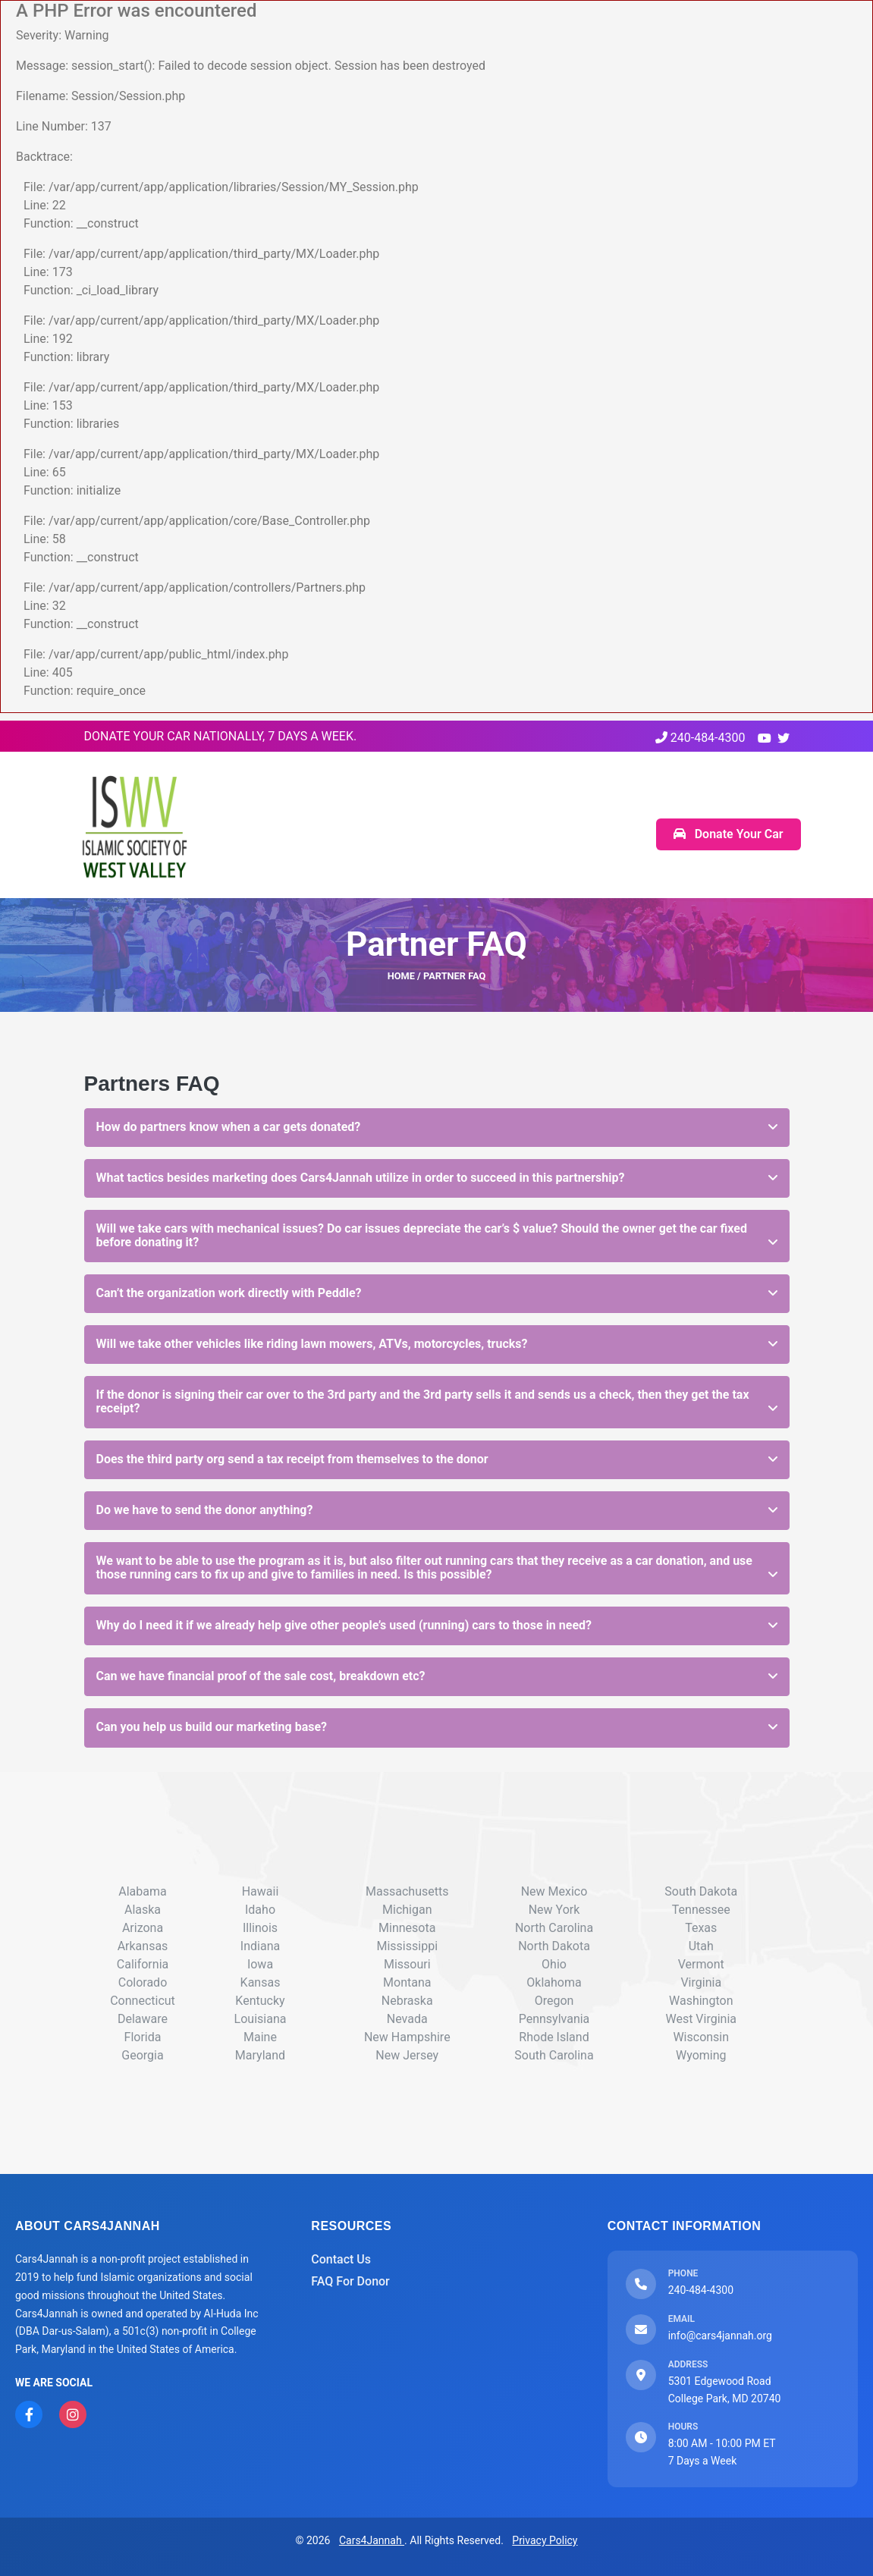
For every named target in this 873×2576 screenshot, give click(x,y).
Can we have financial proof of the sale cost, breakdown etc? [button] (261, 1676)
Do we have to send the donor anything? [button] (204, 1510)
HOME (401, 976)
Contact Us (341, 2259)
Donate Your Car (729, 834)
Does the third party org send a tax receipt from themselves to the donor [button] (292, 1459)
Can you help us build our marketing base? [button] (212, 1727)
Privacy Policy (544, 2540)
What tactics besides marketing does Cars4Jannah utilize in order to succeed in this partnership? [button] (360, 1177)
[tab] (437, 1127)
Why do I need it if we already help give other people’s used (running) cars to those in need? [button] (344, 1625)
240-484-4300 (700, 737)
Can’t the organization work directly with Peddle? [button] (229, 1293)
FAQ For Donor (350, 2281)
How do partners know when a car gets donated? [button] (228, 1127)
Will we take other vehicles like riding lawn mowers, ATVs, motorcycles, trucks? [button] (312, 1344)
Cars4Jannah (371, 2540)
